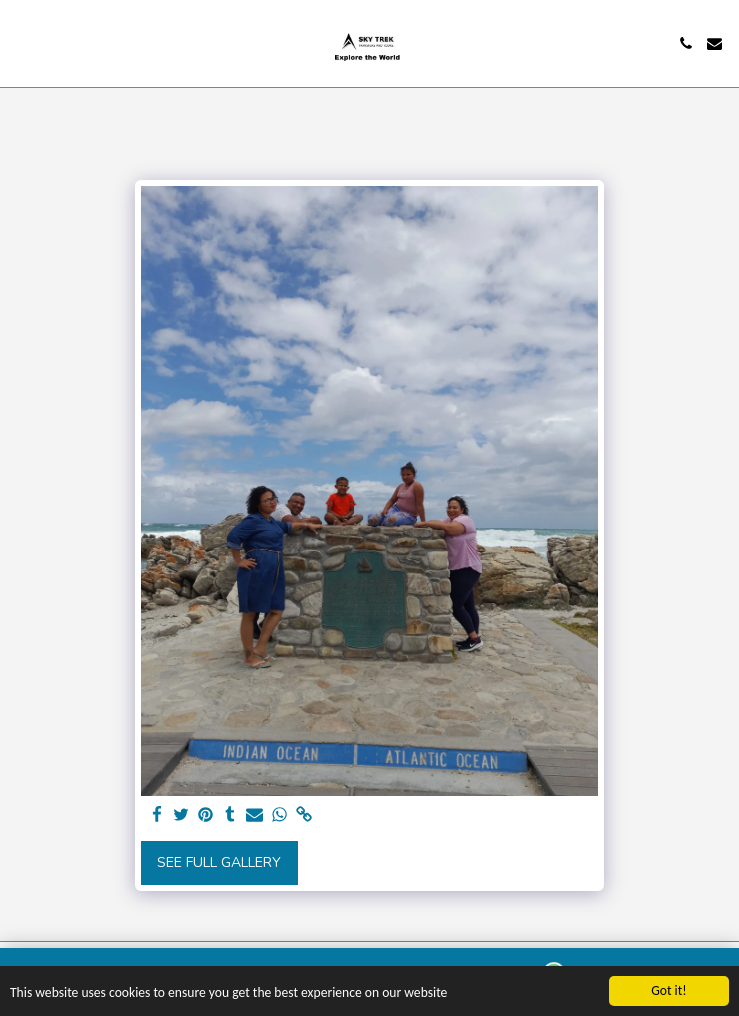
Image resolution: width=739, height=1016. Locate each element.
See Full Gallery (219, 862)
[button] (22, 42)
